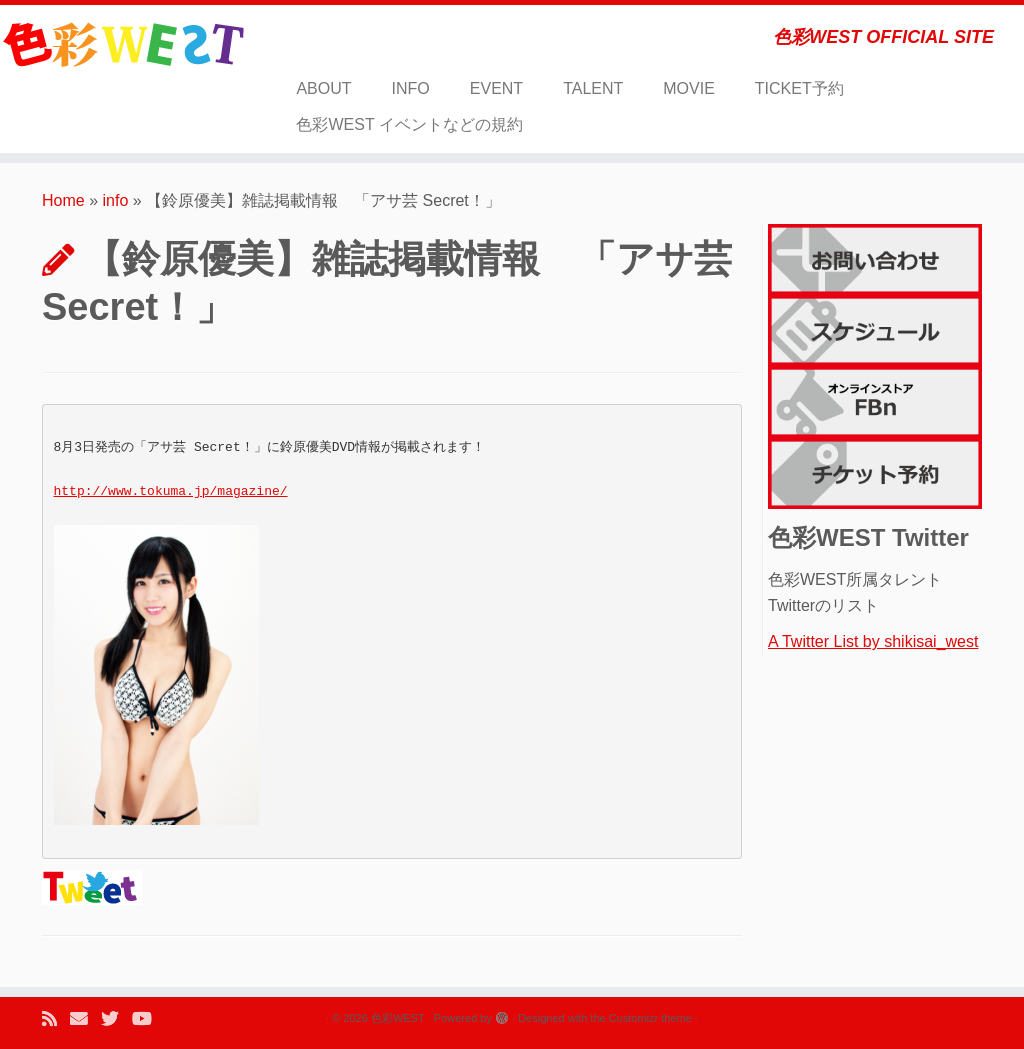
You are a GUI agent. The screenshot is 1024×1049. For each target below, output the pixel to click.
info (116, 200)
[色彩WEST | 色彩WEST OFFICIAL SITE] (120, 45)
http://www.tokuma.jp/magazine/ (171, 491)
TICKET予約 (799, 88)
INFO (411, 88)
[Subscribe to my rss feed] (56, 1019)
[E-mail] (85, 1019)
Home (63, 200)
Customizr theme (650, 1018)
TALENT (593, 88)
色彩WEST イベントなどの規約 (409, 124)
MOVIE (689, 88)
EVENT (496, 88)
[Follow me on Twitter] (116, 1019)
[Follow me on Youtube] (148, 1019)
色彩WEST (398, 1018)
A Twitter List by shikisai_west (873, 641)
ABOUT (323, 88)
